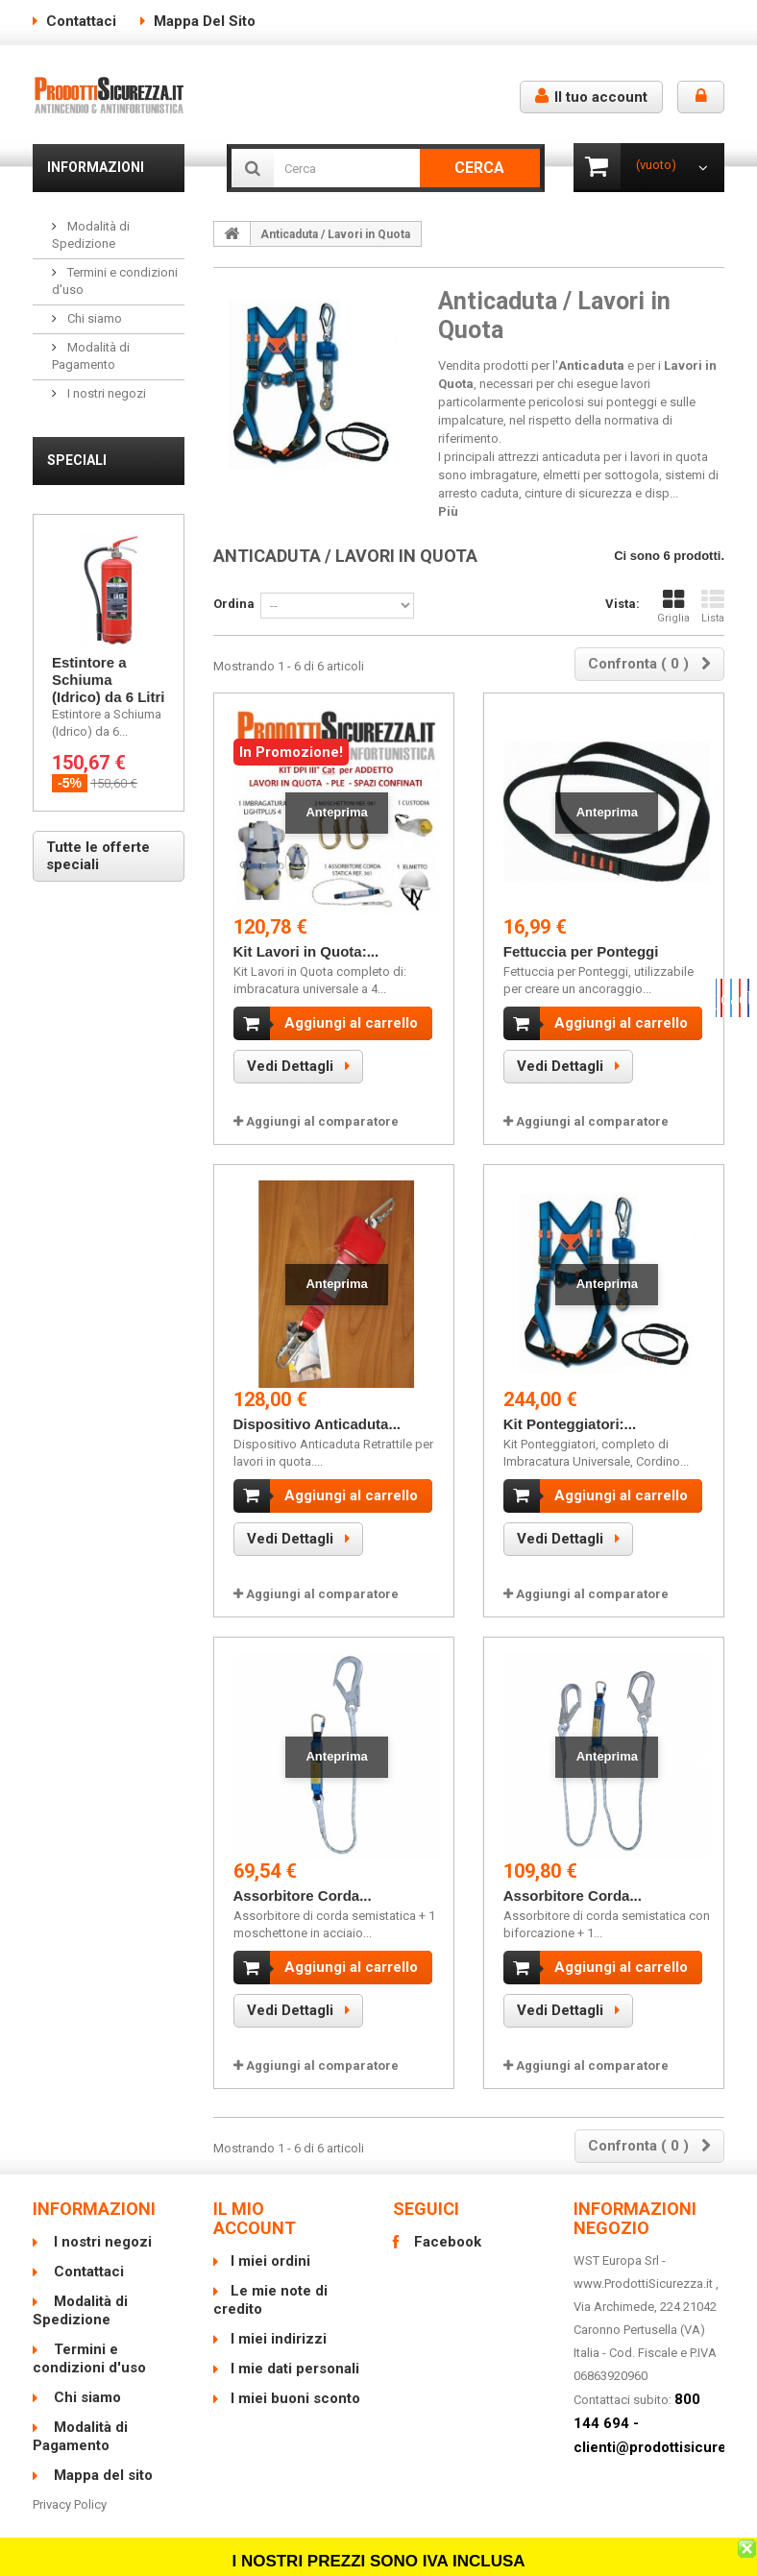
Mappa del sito (205, 21)
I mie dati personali (295, 2354)
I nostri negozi (105, 393)
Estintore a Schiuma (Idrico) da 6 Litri (108, 679)
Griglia (673, 606)
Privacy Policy (70, 2490)
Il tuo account (591, 96)
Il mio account (254, 2204)
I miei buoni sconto (295, 2384)
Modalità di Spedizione (80, 2296)
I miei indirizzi (279, 2324)
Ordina (234, 603)
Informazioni (95, 167)
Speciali (77, 460)
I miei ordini (270, 2246)
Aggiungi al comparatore (322, 1121)
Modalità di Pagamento (80, 2422)
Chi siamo (93, 318)
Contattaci (81, 21)
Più (448, 511)
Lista (712, 606)
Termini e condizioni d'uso (89, 2344)
